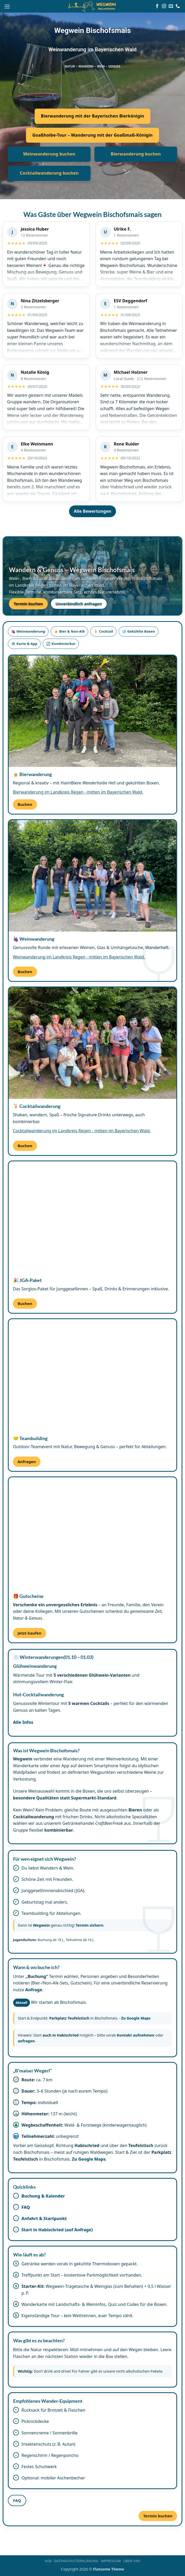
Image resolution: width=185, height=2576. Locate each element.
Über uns (131, 2561)
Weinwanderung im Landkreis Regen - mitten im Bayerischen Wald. (79, 957)
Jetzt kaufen (29, 1633)
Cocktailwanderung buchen (49, 173)
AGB (48, 2561)
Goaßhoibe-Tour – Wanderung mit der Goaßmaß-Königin (92, 135)
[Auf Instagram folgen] (164, 6)
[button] (7, 6)
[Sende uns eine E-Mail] (171, 6)
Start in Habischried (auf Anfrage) (57, 2230)
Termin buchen (28, 603)
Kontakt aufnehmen (135, 2035)
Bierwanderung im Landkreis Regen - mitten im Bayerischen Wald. (78, 792)
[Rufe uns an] (178, 6)
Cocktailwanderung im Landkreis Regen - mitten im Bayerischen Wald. (82, 1131)
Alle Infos (23, 1722)
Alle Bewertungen (92, 511)
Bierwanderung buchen (136, 154)
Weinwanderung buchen (49, 154)
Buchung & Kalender (43, 2196)
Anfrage (33, 1990)
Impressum (111, 2561)
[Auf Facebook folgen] (157, 6)
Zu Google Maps (135, 2018)
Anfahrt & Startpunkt (44, 2218)
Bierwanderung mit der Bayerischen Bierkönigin (92, 116)
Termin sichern (89, 1925)
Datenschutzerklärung (76, 2561)
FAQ (26, 2207)
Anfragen (27, 1461)
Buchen (25, 804)
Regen (41, 585)
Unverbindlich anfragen (79, 603)
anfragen (26, 2040)
